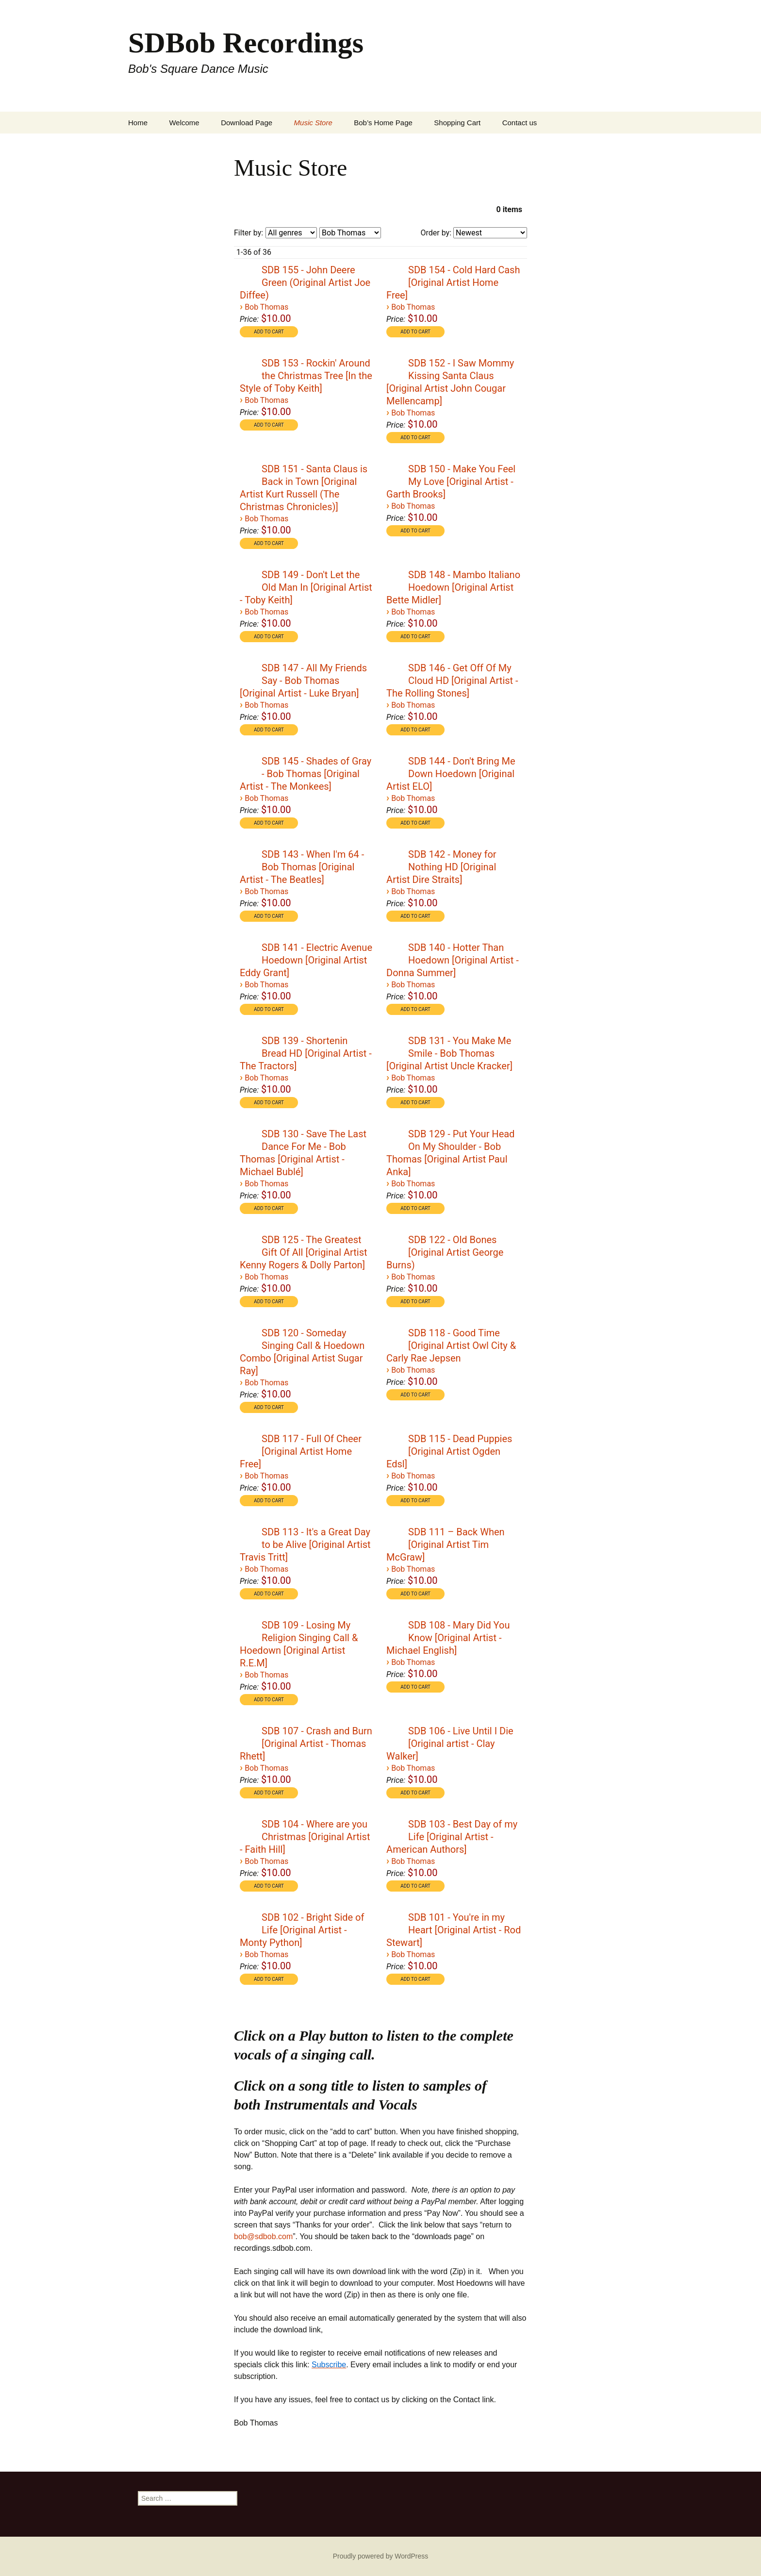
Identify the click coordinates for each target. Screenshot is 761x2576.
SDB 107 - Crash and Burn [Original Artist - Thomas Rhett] (306, 1743)
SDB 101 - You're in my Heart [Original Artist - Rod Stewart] (453, 1929)
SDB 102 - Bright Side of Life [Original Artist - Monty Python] (302, 1929)
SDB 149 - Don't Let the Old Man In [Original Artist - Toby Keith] (306, 587)
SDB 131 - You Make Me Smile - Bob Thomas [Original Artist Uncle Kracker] (449, 1053)
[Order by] (490, 232)
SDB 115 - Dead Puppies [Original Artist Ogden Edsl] (449, 1451)
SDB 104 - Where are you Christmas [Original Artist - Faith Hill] (305, 1836)
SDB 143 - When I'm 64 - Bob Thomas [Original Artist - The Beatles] (302, 866)
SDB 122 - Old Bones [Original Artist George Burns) (444, 1252)
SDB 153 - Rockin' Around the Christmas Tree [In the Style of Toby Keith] (306, 375)
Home (138, 122)
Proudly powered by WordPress (381, 2556)
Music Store (313, 122)
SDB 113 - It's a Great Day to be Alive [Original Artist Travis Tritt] (305, 1544)
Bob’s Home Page (383, 122)
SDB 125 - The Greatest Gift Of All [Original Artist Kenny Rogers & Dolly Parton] (303, 1252)
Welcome (184, 122)
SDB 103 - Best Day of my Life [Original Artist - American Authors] (451, 1836)
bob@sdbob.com (263, 2236)
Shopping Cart (457, 122)
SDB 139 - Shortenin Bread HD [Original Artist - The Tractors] (306, 1053)
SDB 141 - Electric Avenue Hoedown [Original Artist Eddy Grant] (306, 960)
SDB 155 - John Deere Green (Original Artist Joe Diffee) (305, 282)
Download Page (246, 122)
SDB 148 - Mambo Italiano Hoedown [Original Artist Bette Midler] (453, 587)
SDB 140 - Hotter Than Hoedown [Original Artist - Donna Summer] (452, 960)
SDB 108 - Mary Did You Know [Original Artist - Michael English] (448, 1637)
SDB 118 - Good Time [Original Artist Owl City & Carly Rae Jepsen (451, 1345)
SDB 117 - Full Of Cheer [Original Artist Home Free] (301, 1451)
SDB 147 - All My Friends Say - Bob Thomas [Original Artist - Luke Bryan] (303, 680)
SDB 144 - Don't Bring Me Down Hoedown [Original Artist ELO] (450, 773)
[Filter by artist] (350, 232)
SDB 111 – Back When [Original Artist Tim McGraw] (445, 1544)
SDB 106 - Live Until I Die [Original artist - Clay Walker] (449, 1743)
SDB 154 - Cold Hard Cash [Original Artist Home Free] (453, 282)
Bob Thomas (266, 307)
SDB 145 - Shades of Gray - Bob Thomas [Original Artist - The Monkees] (305, 773)
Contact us (519, 122)
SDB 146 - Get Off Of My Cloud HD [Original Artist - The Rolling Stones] (452, 680)
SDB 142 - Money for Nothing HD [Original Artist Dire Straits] (441, 866)
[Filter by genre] (291, 232)
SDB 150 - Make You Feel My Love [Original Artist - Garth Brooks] (450, 481)
